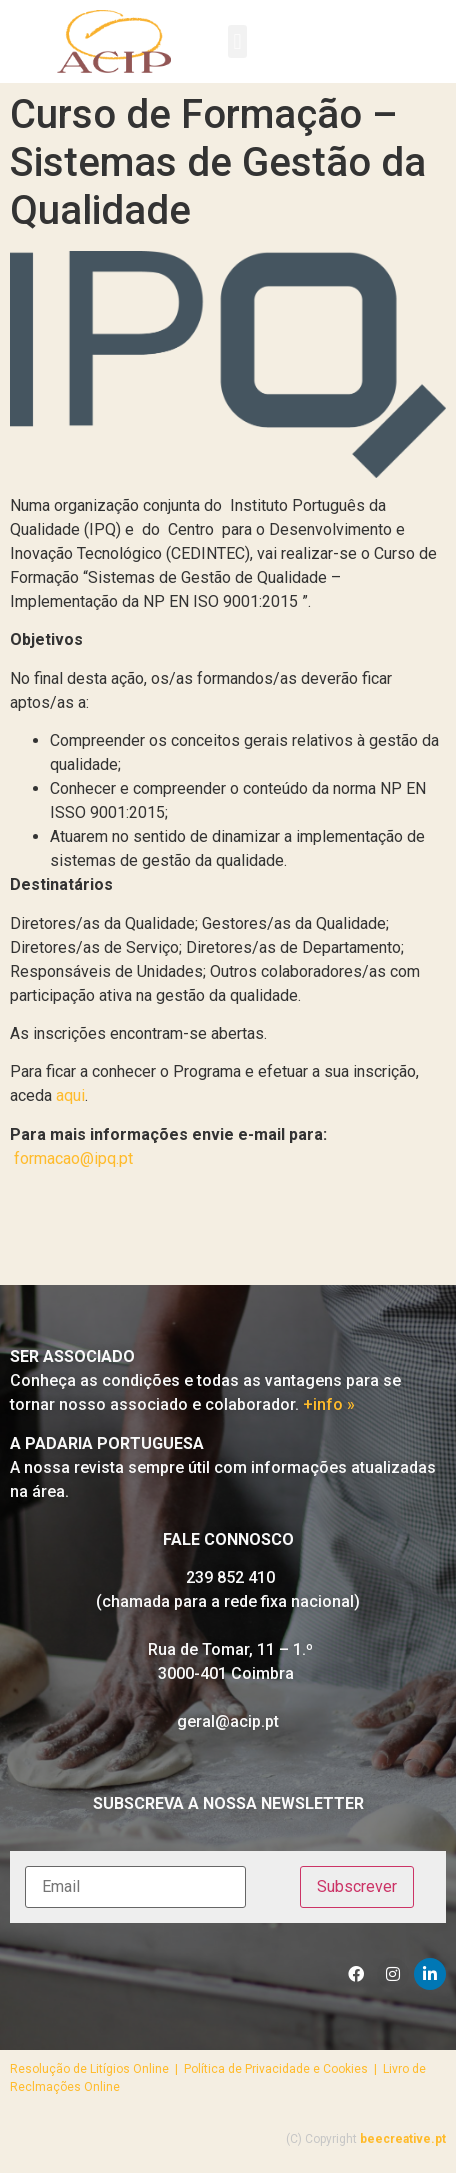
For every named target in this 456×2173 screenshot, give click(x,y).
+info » (329, 1404)
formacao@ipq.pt (73, 1158)
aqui (70, 1095)
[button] (237, 41)
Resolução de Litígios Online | (97, 2069)
